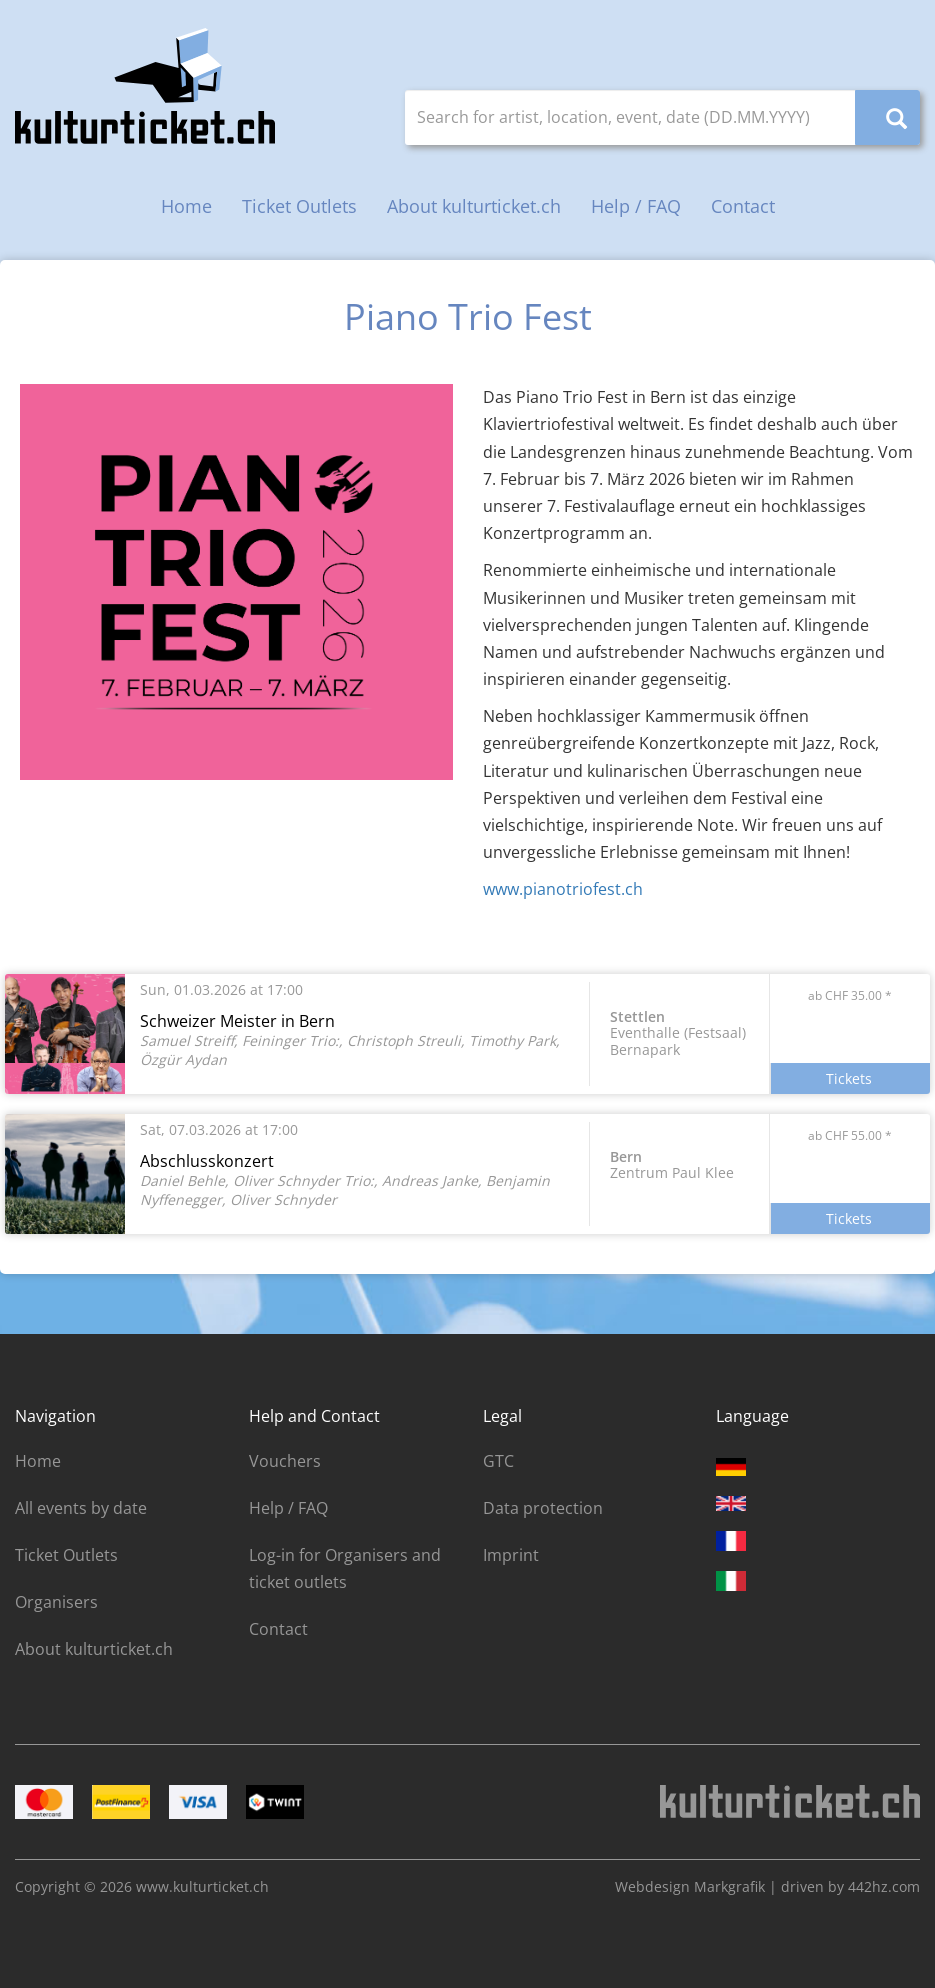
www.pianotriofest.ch (563, 889)
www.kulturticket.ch (202, 1886)
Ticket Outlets (299, 206)
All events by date (81, 1508)
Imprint (511, 1555)
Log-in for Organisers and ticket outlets (345, 1568)
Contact (743, 206)
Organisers (56, 1602)
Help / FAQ (636, 206)
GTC (498, 1461)
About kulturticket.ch (474, 206)
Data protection (543, 1508)
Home (186, 206)
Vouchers (285, 1461)
